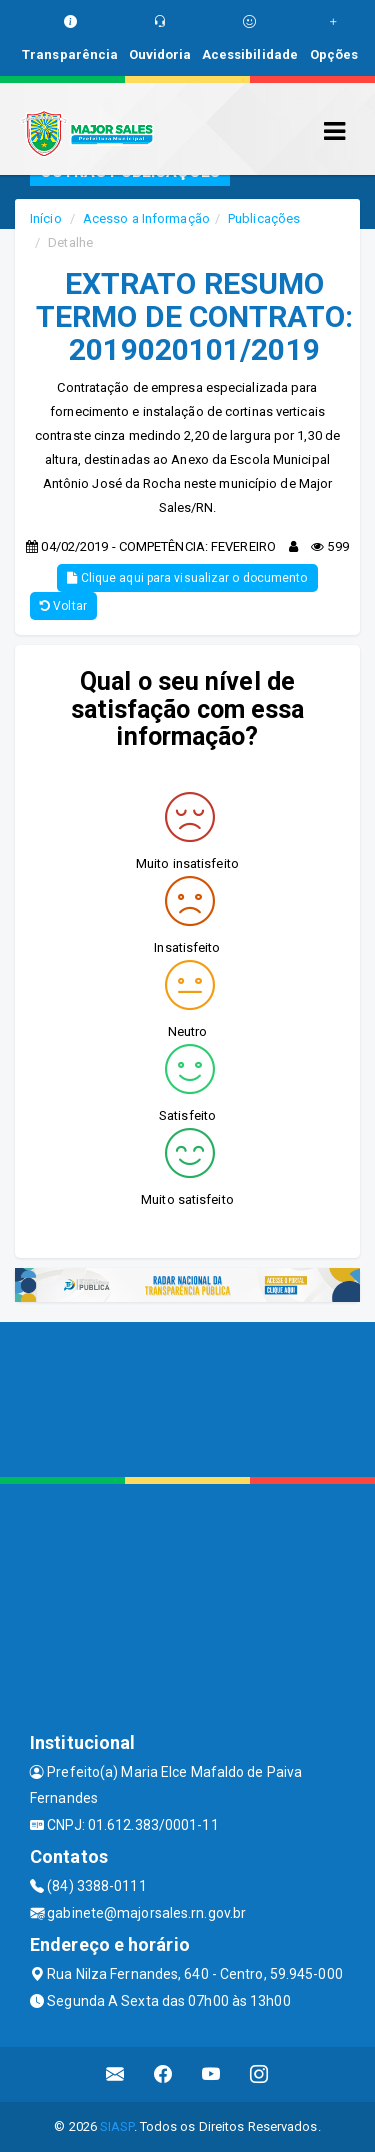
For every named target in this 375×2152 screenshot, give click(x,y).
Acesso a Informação (146, 218)
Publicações (264, 218)
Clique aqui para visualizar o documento (187, 578)
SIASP (117, 2126)
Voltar (63, 606)
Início (46, 218)
